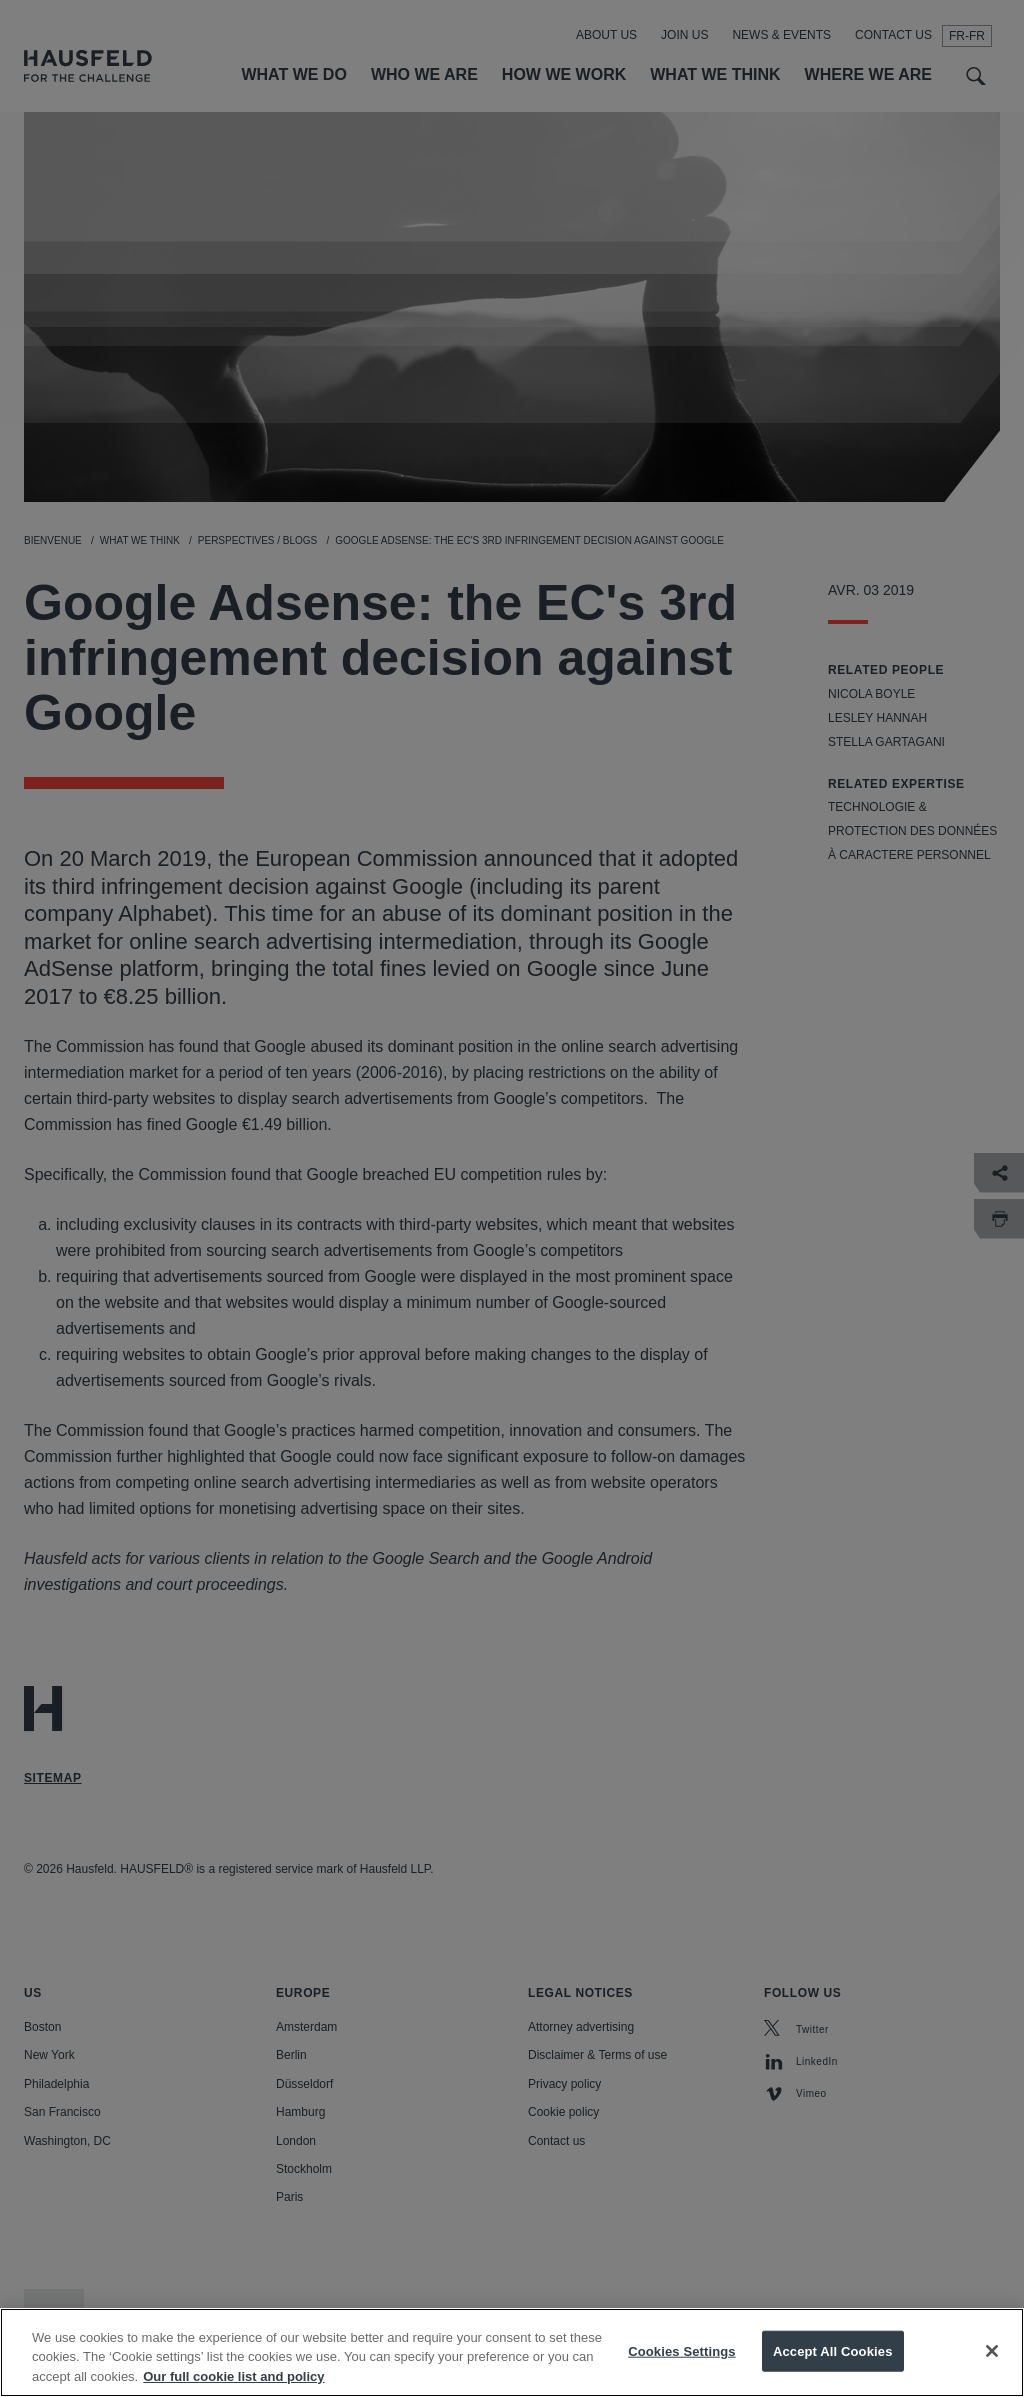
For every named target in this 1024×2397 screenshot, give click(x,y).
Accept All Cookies (833, 2372)
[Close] (992, 2372)
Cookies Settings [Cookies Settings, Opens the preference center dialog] (682, 2372)
